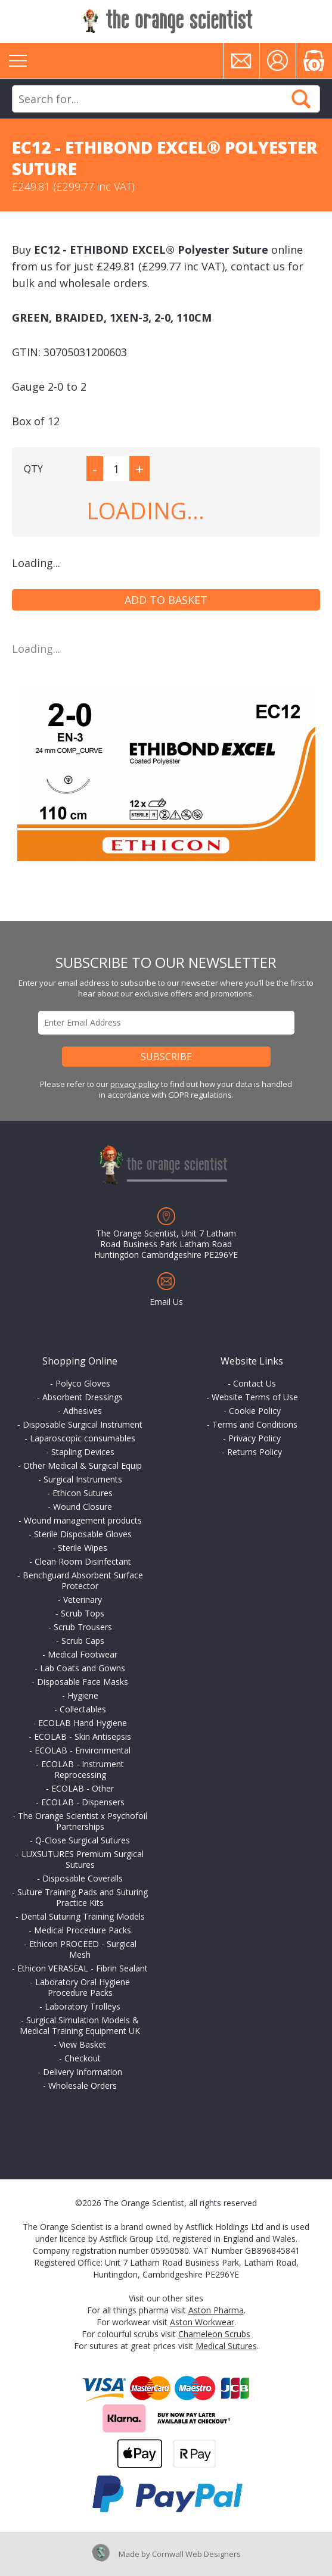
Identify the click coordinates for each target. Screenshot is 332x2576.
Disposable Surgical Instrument (82, 1424)
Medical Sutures (226, 2345)
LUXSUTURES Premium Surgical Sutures (82, 1859)
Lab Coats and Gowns (82, 1668)
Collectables (83, 1709)
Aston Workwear (202, 2322)
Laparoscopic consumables (82, 1438)
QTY (33, 468)
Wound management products (83, 1520)
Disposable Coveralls (82, 1878)
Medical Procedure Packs (82, 1930)
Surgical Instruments (83, 1479)
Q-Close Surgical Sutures (82, 1840)
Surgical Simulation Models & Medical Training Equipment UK (80, 2025)
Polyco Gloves (82, 1383)
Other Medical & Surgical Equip (82, 1465)
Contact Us (254, 1383)
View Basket (82, 2044)
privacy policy (134, 1084)
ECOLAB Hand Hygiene (82, 1722)
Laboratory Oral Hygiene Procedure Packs (82, 1987)
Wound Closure (82, 1506)
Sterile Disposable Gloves (83, 1534)
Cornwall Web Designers (196, 2554)
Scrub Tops (82, 1613)
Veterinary (82, 1599)
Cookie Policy (255, 1410)
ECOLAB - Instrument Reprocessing (82, 1769)
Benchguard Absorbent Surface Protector (83, 1580)
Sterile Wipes (82, 1547)
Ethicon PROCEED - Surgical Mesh (82, 1949)
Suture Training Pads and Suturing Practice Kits (82, 1897)
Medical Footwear (82, 1654)
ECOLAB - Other (82, 1788)
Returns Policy (254, 1451)
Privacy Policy (254, 1438)
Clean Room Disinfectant (83, 1561)
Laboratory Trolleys (82, 2006)
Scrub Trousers (83, 1627)
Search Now (301, 98)
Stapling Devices (82, 1451)
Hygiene (82, 1695)
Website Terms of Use (255, 1397)
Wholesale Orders (82, 2085)
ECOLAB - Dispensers (83, 1802)
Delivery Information (82, 2071)
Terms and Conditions (254, 1424)
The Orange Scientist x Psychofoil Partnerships (82, 1821)
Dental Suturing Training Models (83, 1916)
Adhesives (82, 1410)
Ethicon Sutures (82, 1493)
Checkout (82, 2058)
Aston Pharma (216, 2310)
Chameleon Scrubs (214, 2334)
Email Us (166, 1301)
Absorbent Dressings (82, 1397)
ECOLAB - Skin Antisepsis (82, 1736)
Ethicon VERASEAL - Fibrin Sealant (82, 1968)
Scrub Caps (82, 1640)
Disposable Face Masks (82, 1681)
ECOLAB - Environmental (83, 1750)
